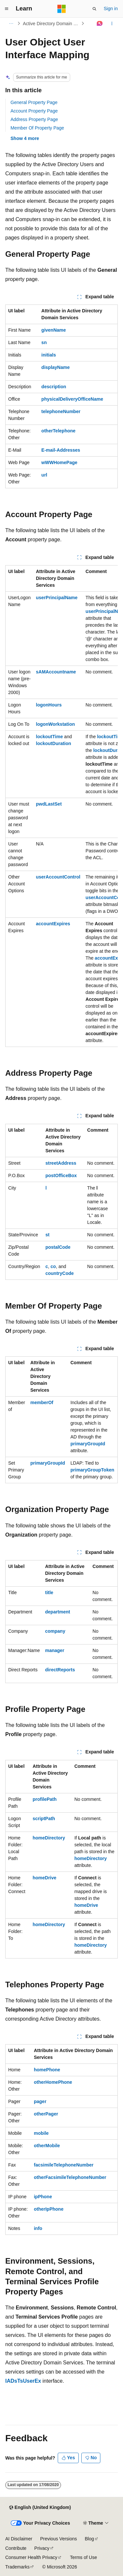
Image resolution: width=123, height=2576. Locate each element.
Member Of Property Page (37, 128)
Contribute (16, 2548)
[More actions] (112, 23)
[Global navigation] (6, 9)
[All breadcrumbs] (11, 23)
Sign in (111, 8)
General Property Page (33, 102)
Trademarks (17, 2566)
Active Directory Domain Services (51, 23)
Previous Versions (58, 2538)
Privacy (42, 2548)
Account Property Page (34, 110)
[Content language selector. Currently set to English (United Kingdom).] (40, 2507)
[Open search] (94, 9)
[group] (61, 806)
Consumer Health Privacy (31, 2557)
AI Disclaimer (18, 2538)
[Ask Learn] (99, 23)
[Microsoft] (61, 9)
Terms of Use (83, 2557)
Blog (89, 2538)
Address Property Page (34, 119)
